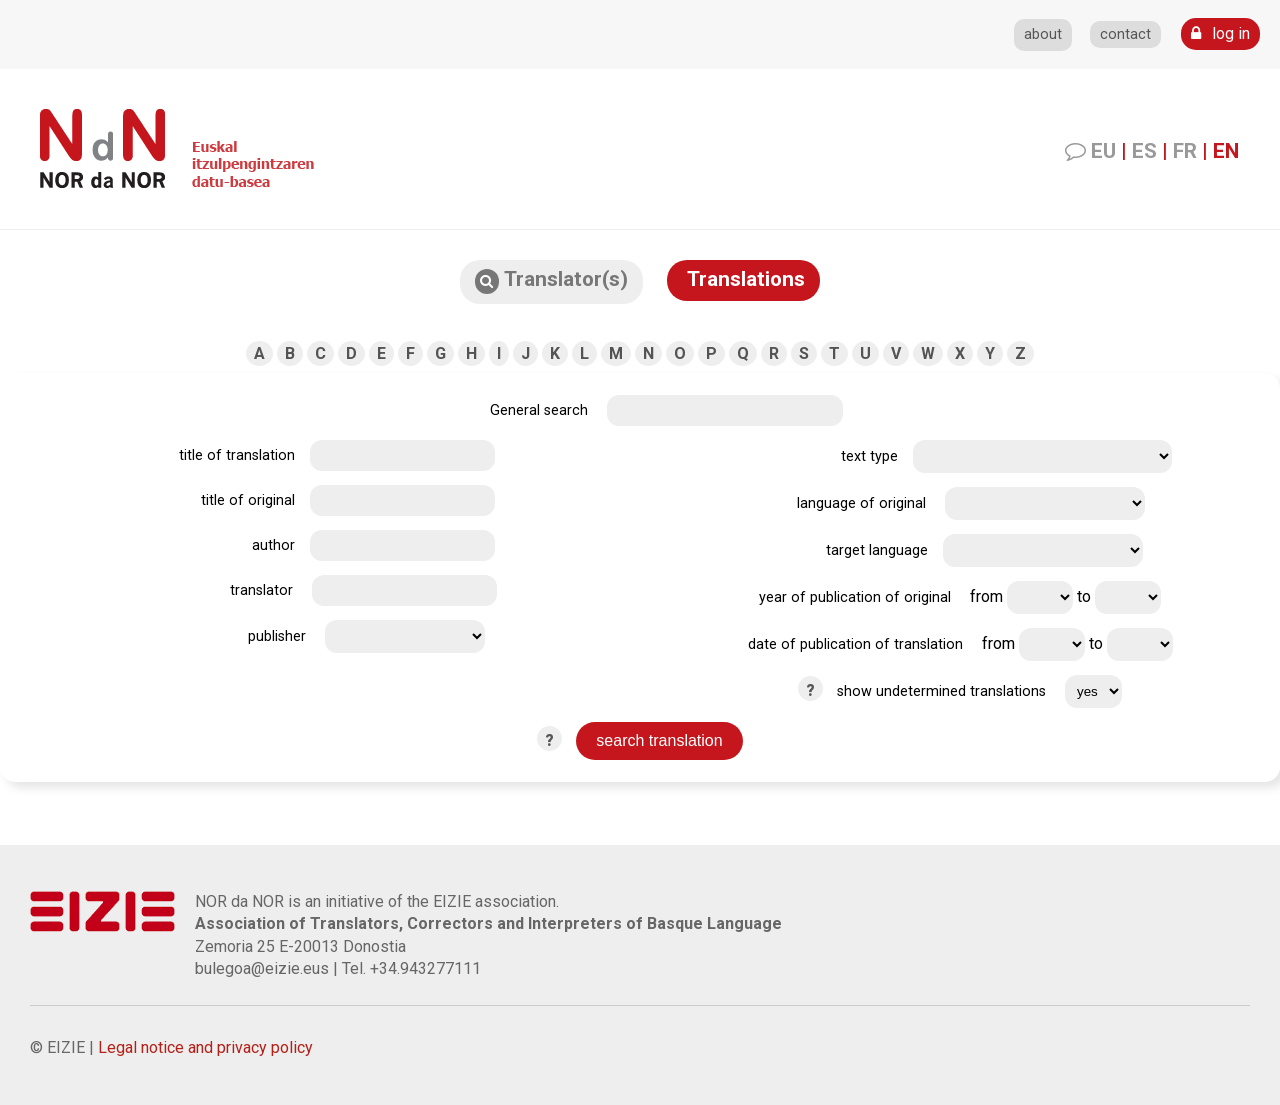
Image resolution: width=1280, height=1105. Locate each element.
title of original (248, 500)
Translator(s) (551, 280)
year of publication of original (855, 597)
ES (1144, 151)
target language (877, 550)
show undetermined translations (941, 691)
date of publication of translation (855, 644)
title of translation (237, 455)
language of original (861, 503)
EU (1103, 151)
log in (1220, 33)
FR (1185, 151)
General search (539, 410)
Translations (743, 279)
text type (869, 456)
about (1043, 34)
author (273, 545)
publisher (277, 636)
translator (261, 590)
